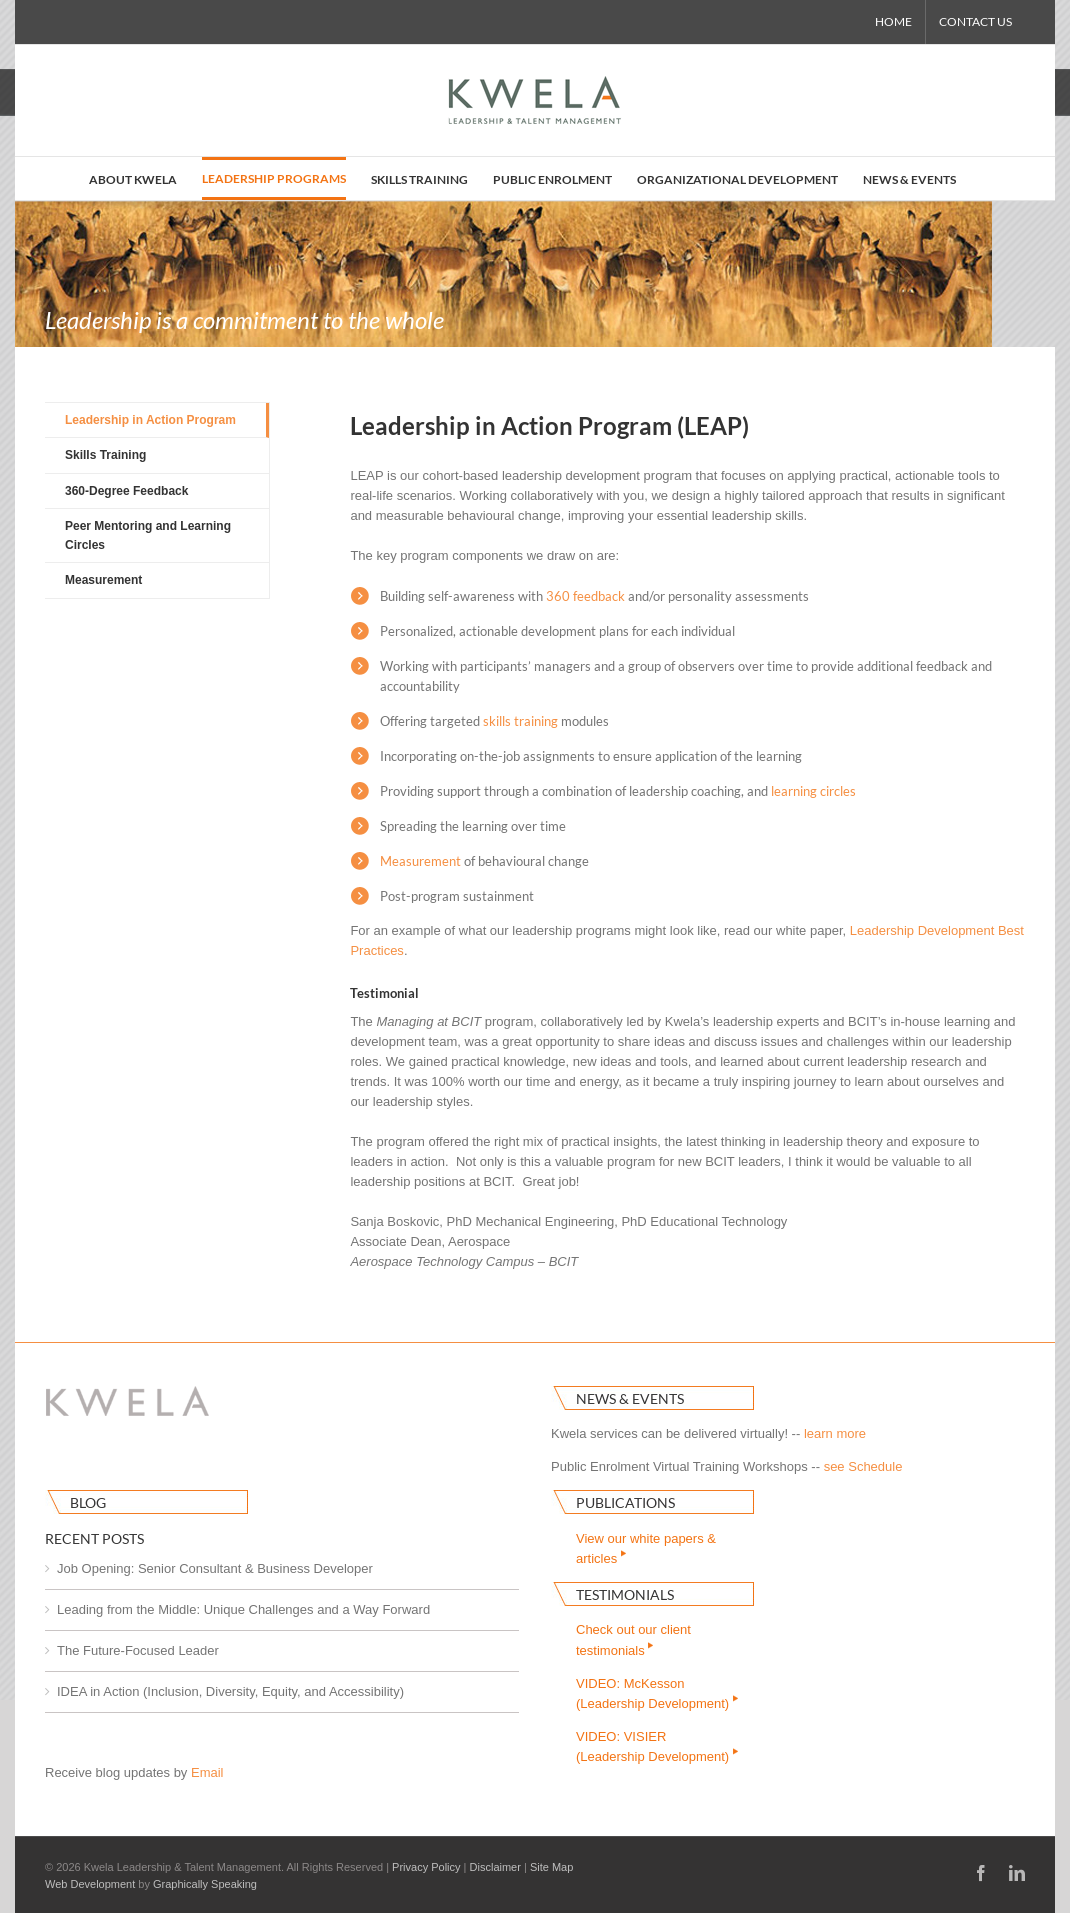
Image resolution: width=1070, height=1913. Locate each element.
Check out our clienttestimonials (633, 1639)
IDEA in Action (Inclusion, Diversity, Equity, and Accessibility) (230, 1691)
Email (207, 1772)
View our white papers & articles (646, 1548)
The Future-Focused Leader (138, 1650)
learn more (835, 1433)
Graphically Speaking (205, 1884)
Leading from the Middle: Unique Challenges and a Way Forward (243, 1609)
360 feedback (585, 596)
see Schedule (863, 1466)
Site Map (551, 1867)
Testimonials (625, 1594)
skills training (520, 721)
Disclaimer (495, 1867)
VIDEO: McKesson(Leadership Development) (658, 1693)
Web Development (90, 1884)
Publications (625, 1502)
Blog (88, 1502)
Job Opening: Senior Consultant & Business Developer (215, 1568)
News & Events (630, 1398)
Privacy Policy (426, 1867)
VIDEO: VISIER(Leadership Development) (658, 1746)
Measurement (420, 861)
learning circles (813, 791)
